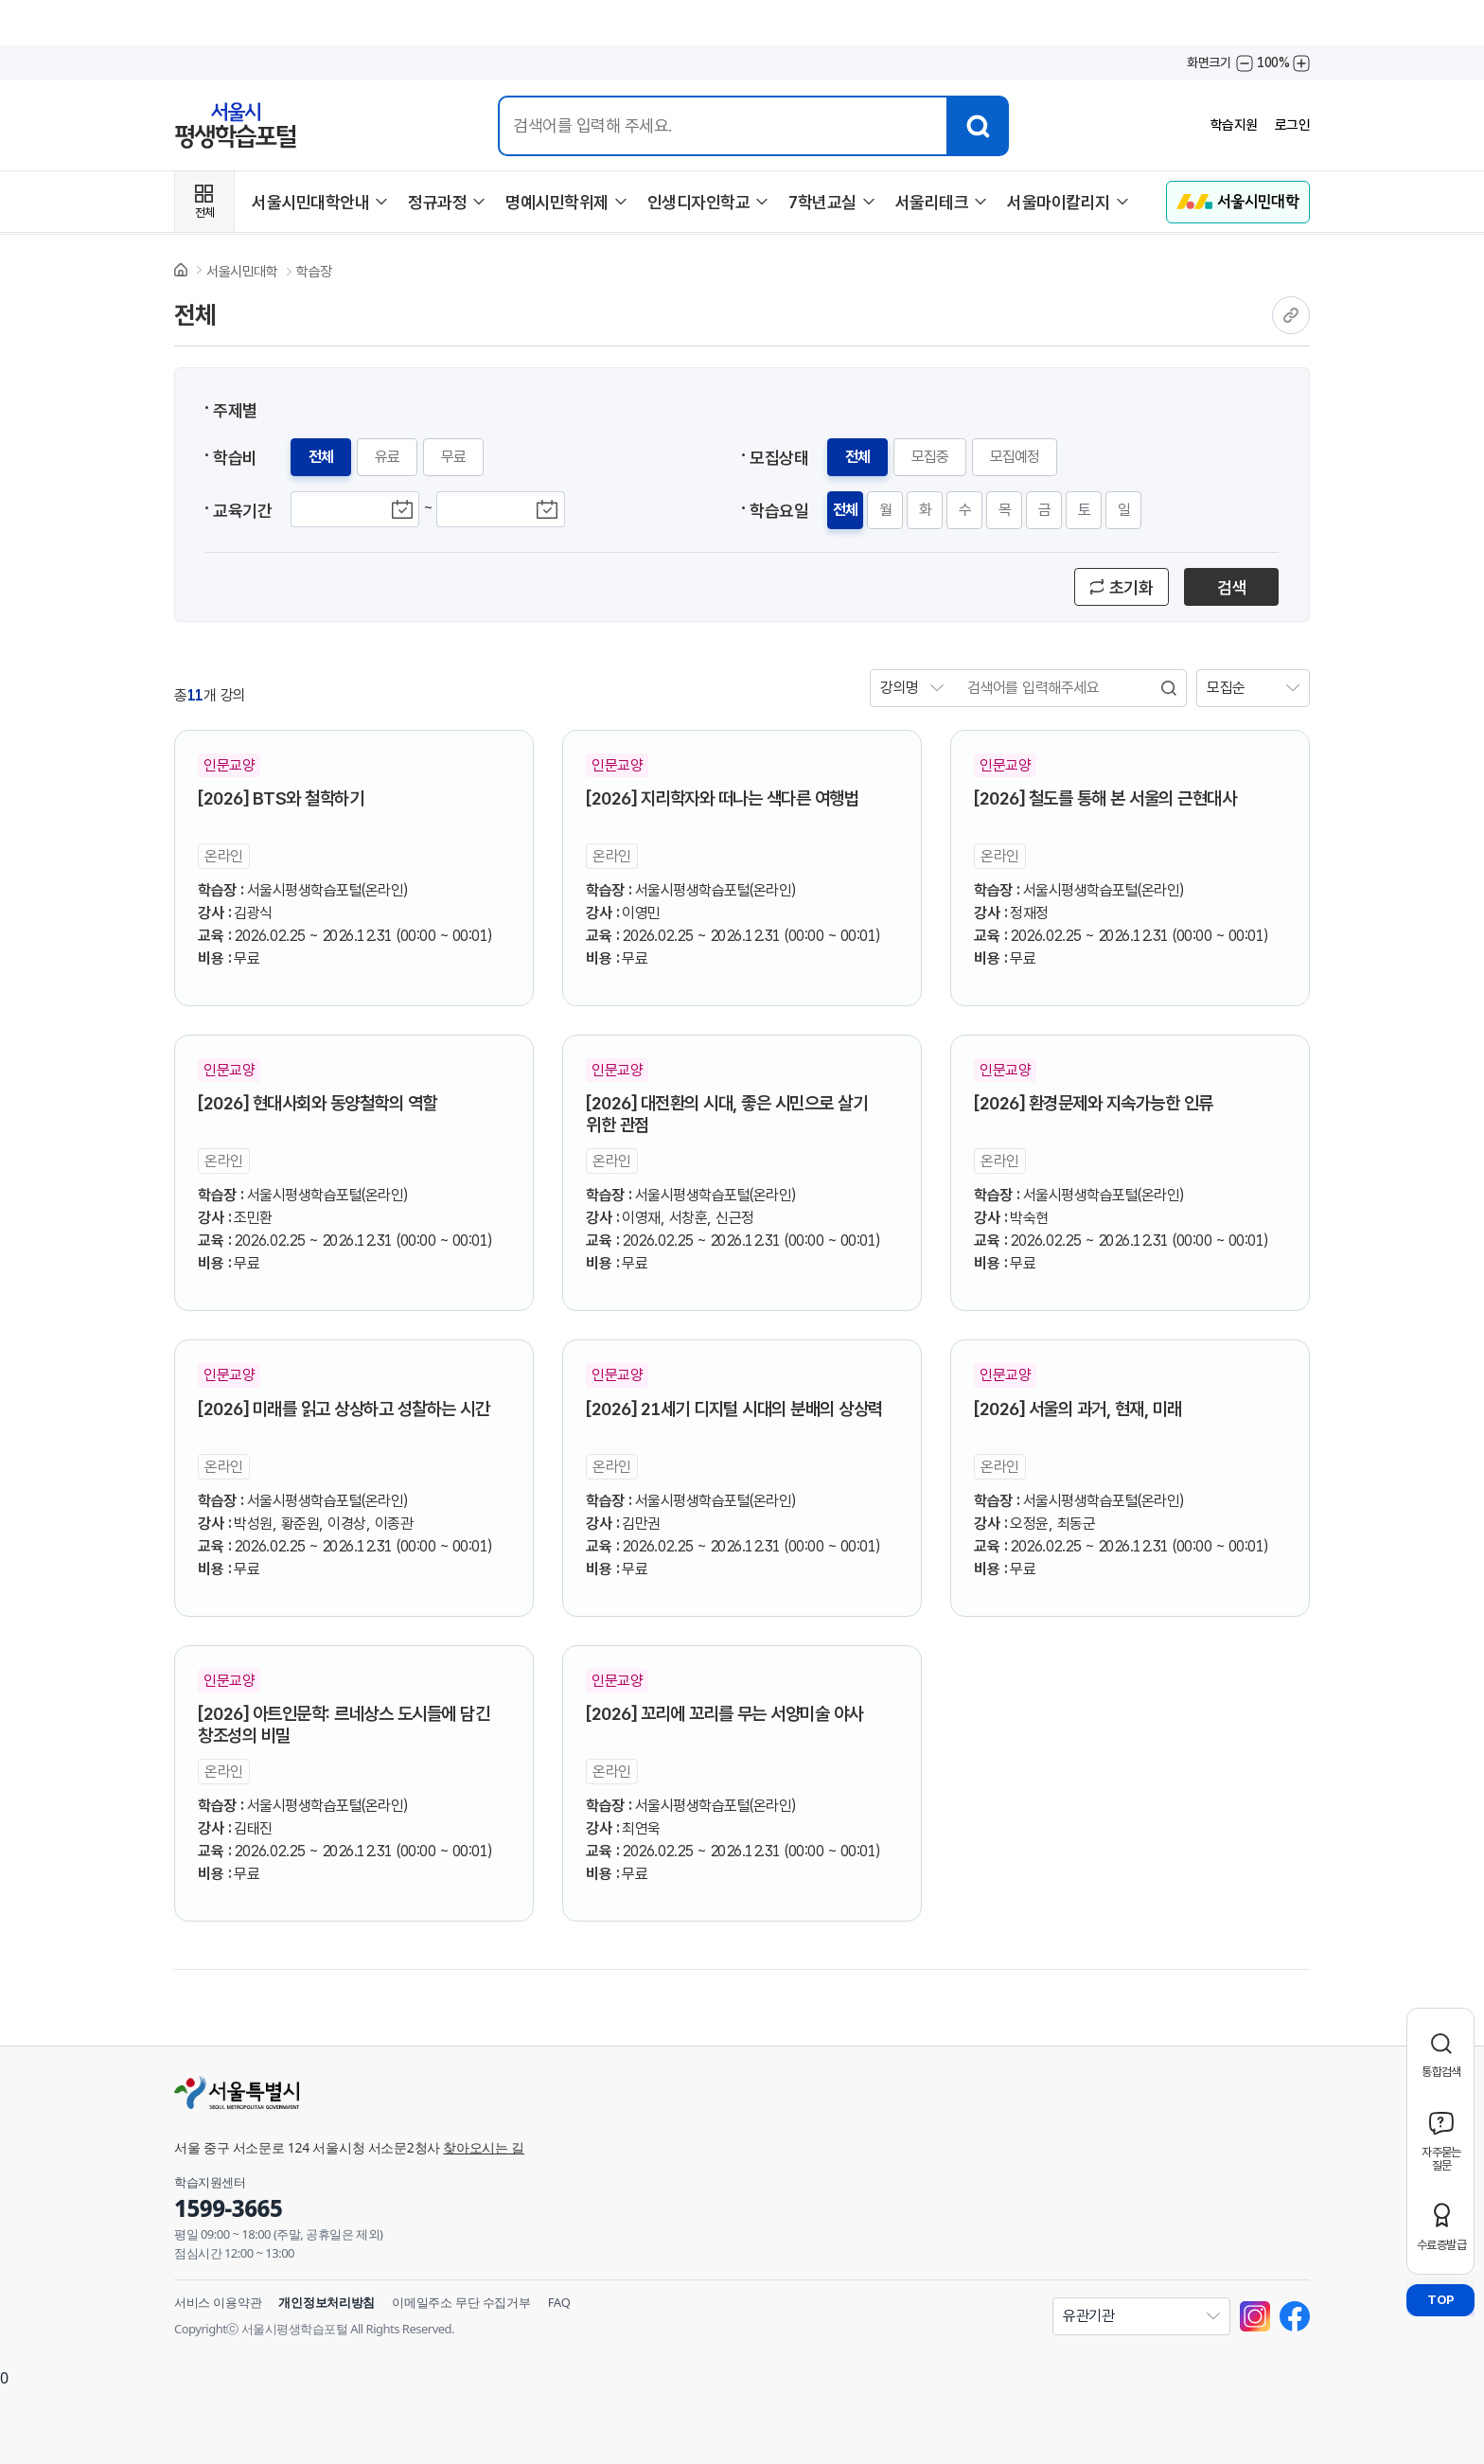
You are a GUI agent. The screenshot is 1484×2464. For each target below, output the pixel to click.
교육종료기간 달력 (548, 509)
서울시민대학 (241, 271)
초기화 (1131, 587)
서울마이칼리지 (1058, 202)
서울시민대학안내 (310, 202)
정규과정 (437, 202)
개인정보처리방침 (326, 2302)
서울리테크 (932, 202)
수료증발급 (1441, 2245)
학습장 (314, 271)
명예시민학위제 (557, 202)
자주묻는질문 (1441, 2158)
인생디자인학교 (699, 202)
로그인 (1291, 125)
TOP (1440, 2300)
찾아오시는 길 (483, 2147)
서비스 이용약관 (217, 2302)
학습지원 (1229, 125)
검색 (1231, 587)
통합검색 (1441, 2072)
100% (1273, 62)
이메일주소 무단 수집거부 (461, 2302)
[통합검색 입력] (720, 125)
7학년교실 (822, 202)
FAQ (559, 2302)
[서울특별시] (524, 2092)
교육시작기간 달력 (402, 509)
